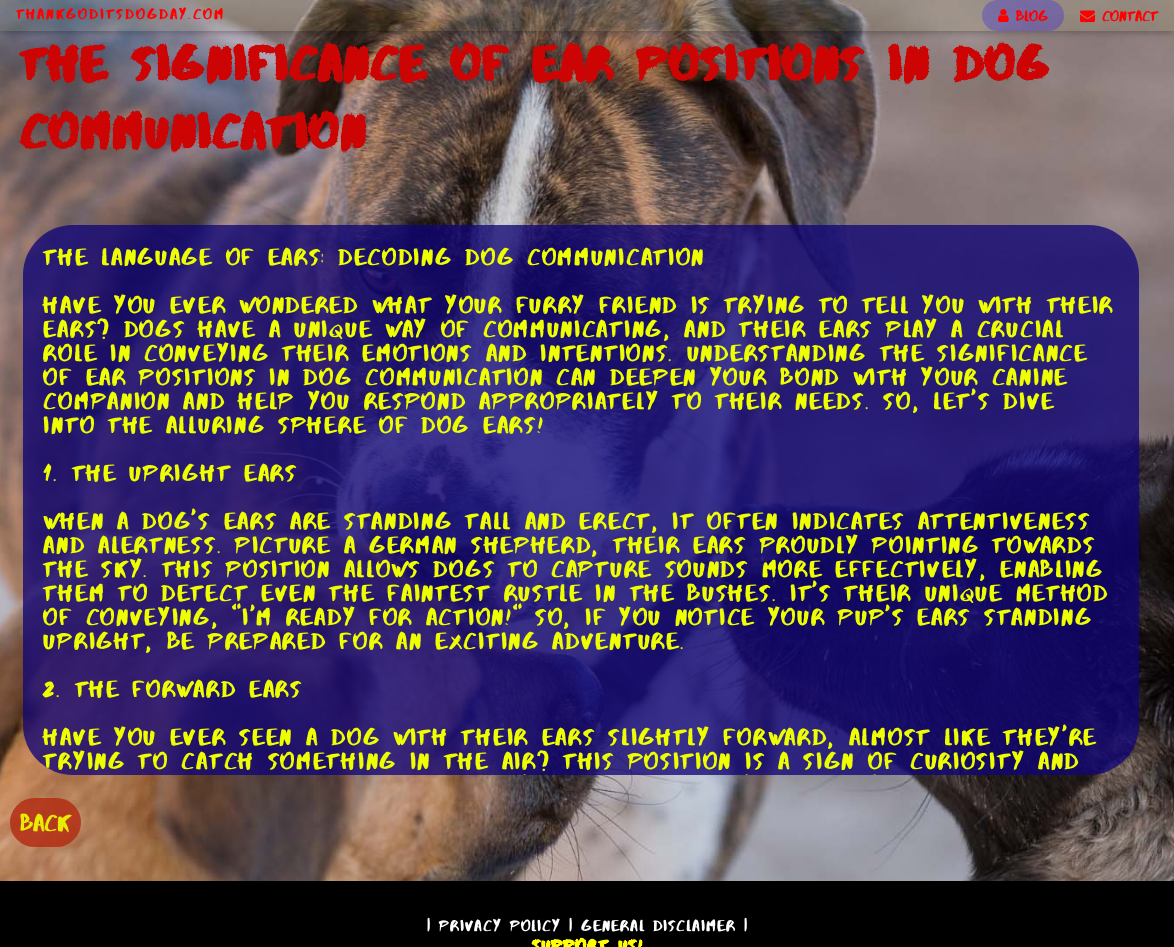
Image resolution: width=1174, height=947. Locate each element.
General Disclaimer (658, 925)
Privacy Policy (500, 925)
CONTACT (1119, 16)
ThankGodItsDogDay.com (120, 14)
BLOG (1023, 16)
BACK (45, 822)
